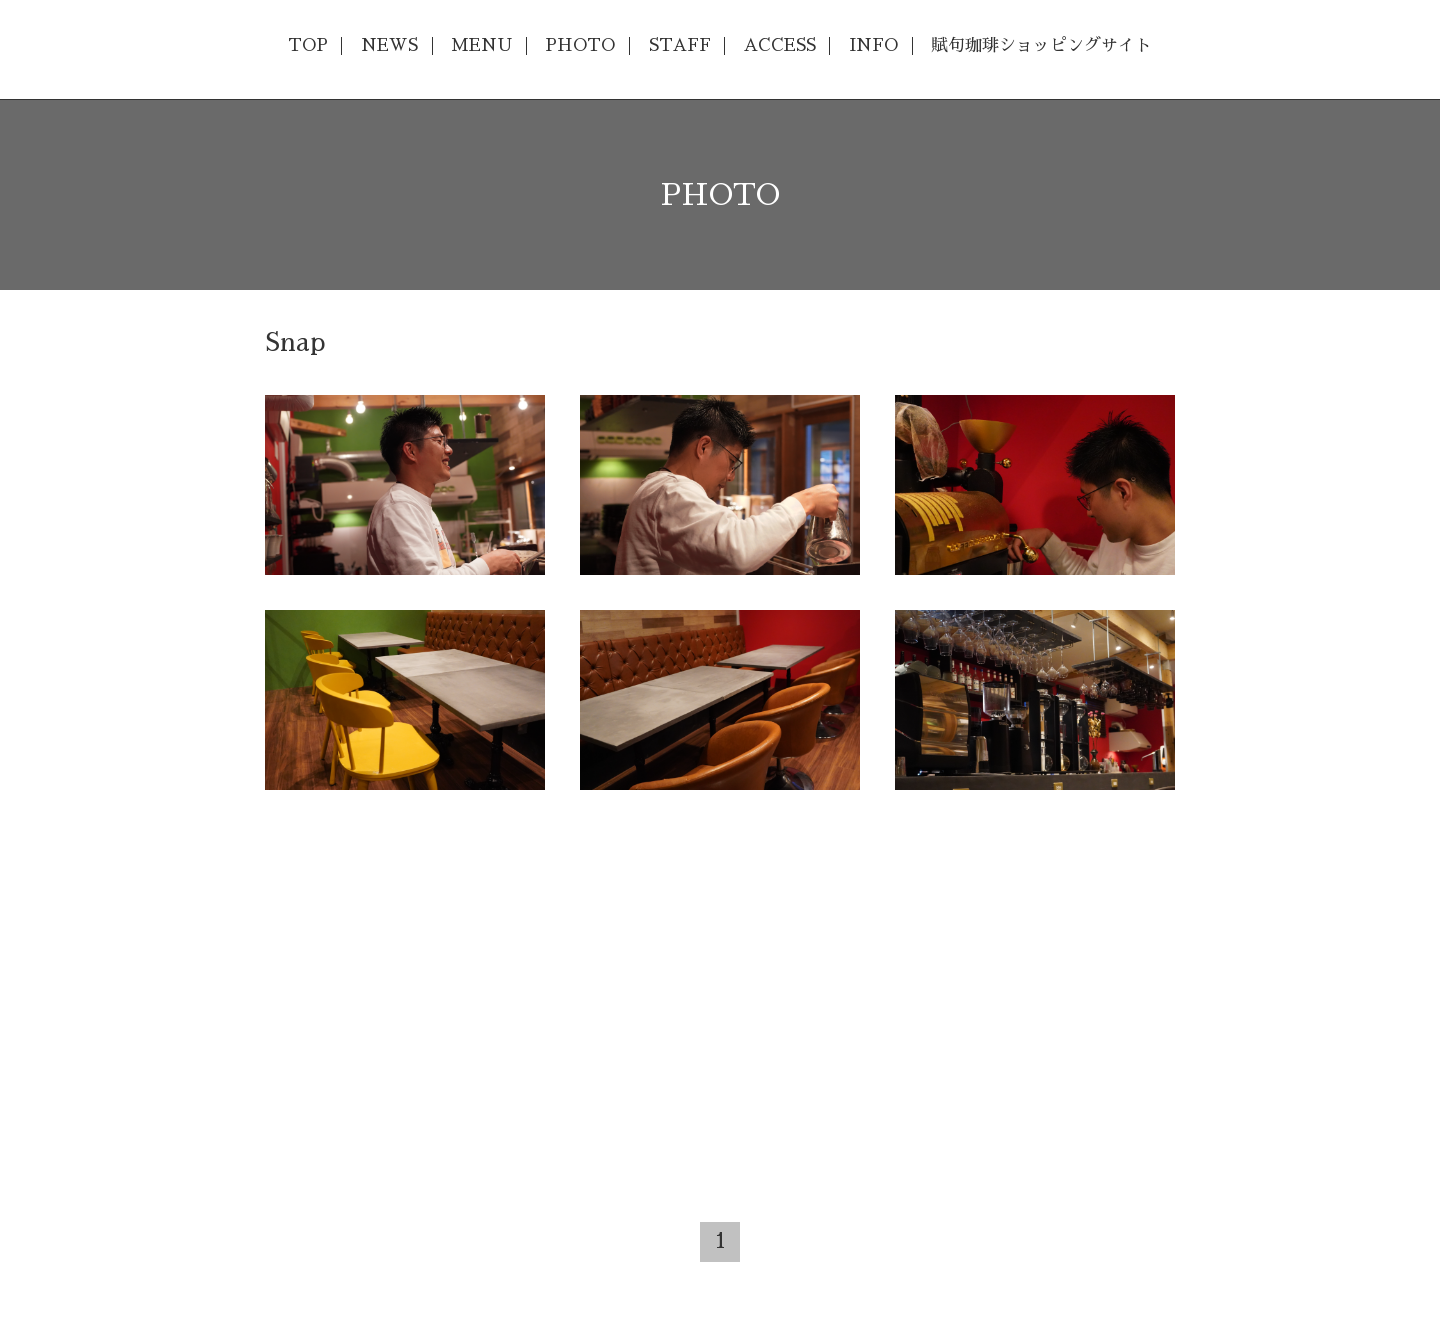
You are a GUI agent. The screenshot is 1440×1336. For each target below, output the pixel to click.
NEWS (389, 45)
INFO (873, 45)
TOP (308, 45)
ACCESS (780, 45)
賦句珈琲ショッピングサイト (1041, 45)
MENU (481, 45)
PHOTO (580, 45)
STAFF (680, 45)
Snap (295, 342)
